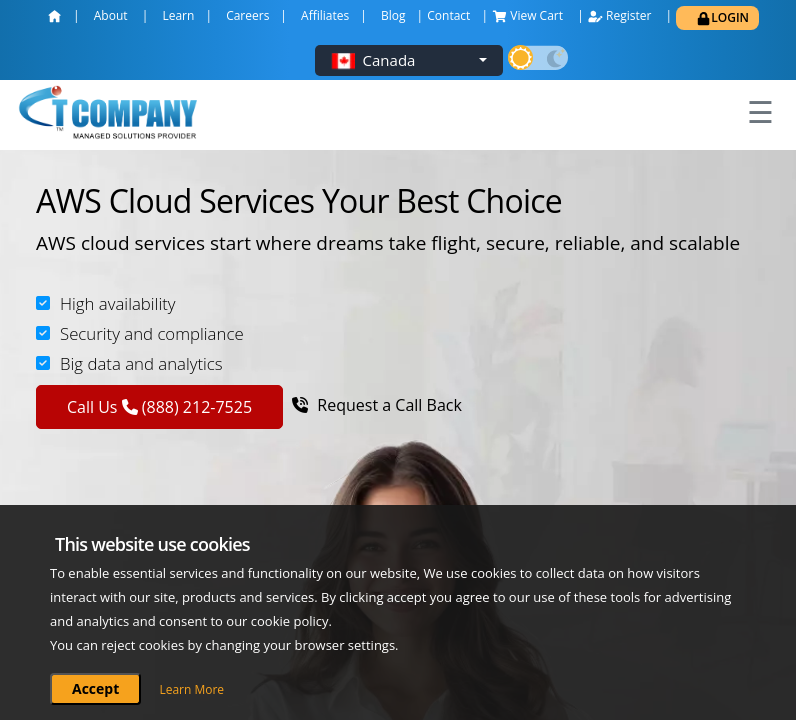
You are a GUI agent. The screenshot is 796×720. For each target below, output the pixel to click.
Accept (95, 688)
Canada (389, 60)
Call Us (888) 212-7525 (159, 407)
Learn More (191, 689)
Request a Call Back (377, 405)
